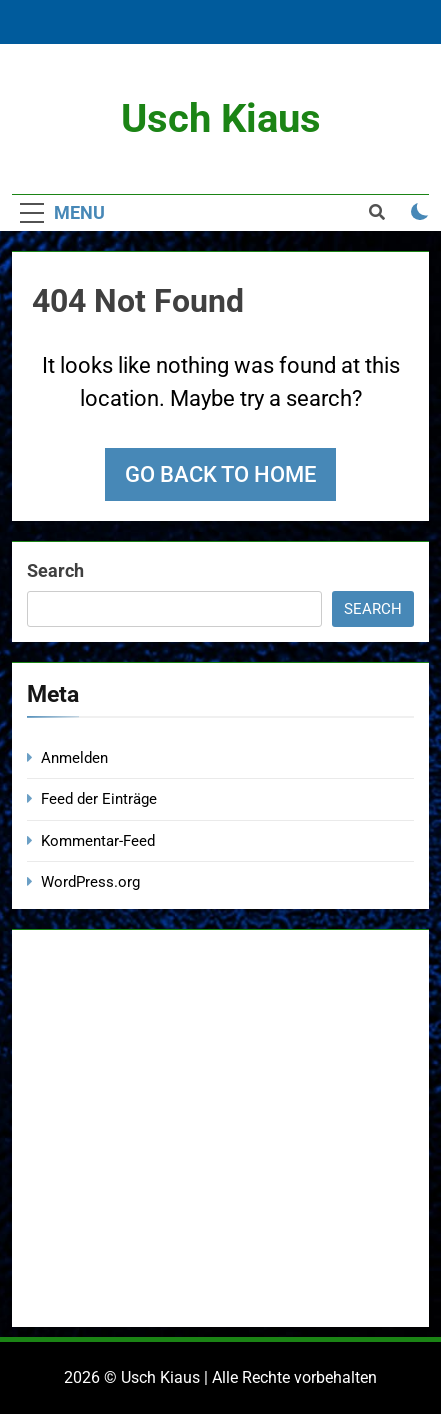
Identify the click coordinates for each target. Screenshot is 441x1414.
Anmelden (74, 758)
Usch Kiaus (221, 118)
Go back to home (220, 474)
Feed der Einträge (99, 799)
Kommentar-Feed (98, 841)
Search (55, 570)
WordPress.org (90, 882)
